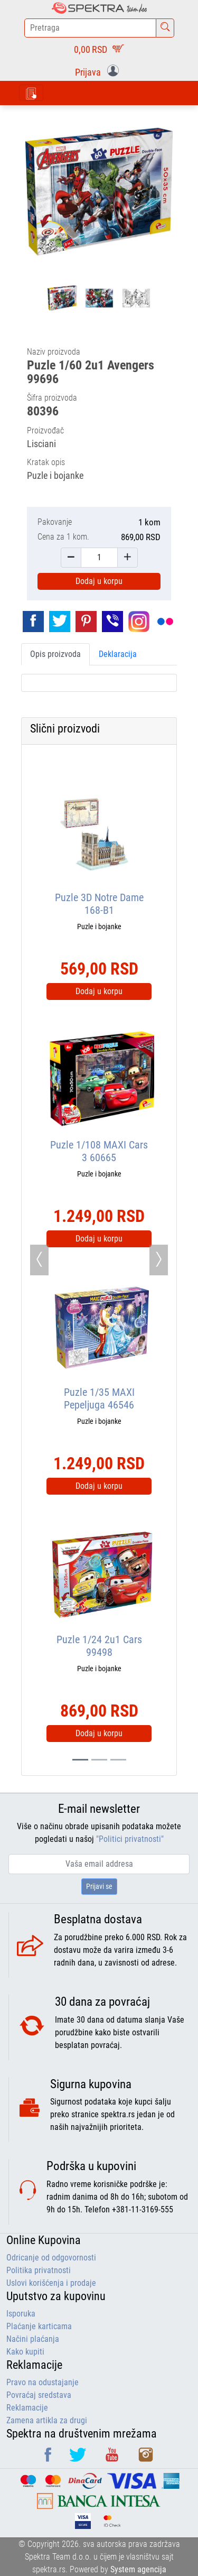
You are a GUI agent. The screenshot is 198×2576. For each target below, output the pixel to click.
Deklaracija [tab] (118, 654)
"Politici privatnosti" (130, 1839)
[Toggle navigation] (31, 93)
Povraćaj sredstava (38, 2395)
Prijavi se (99, 1886)
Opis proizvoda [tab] (55, 654)
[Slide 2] (118, 1760)
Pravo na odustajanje (42, 2382)
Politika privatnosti (38, 2270)
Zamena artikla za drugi (46, 2420)
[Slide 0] (80, 1760)
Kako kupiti (25, 2352)
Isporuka (20, 2314)
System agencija (138, 2569)
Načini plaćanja (32, 2339)
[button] (99, 71)
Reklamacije (27, 2408)
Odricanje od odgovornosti (51, 2258)
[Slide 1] (99, 1760)
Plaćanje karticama (39, 2326)
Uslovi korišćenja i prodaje (51, 2283)
